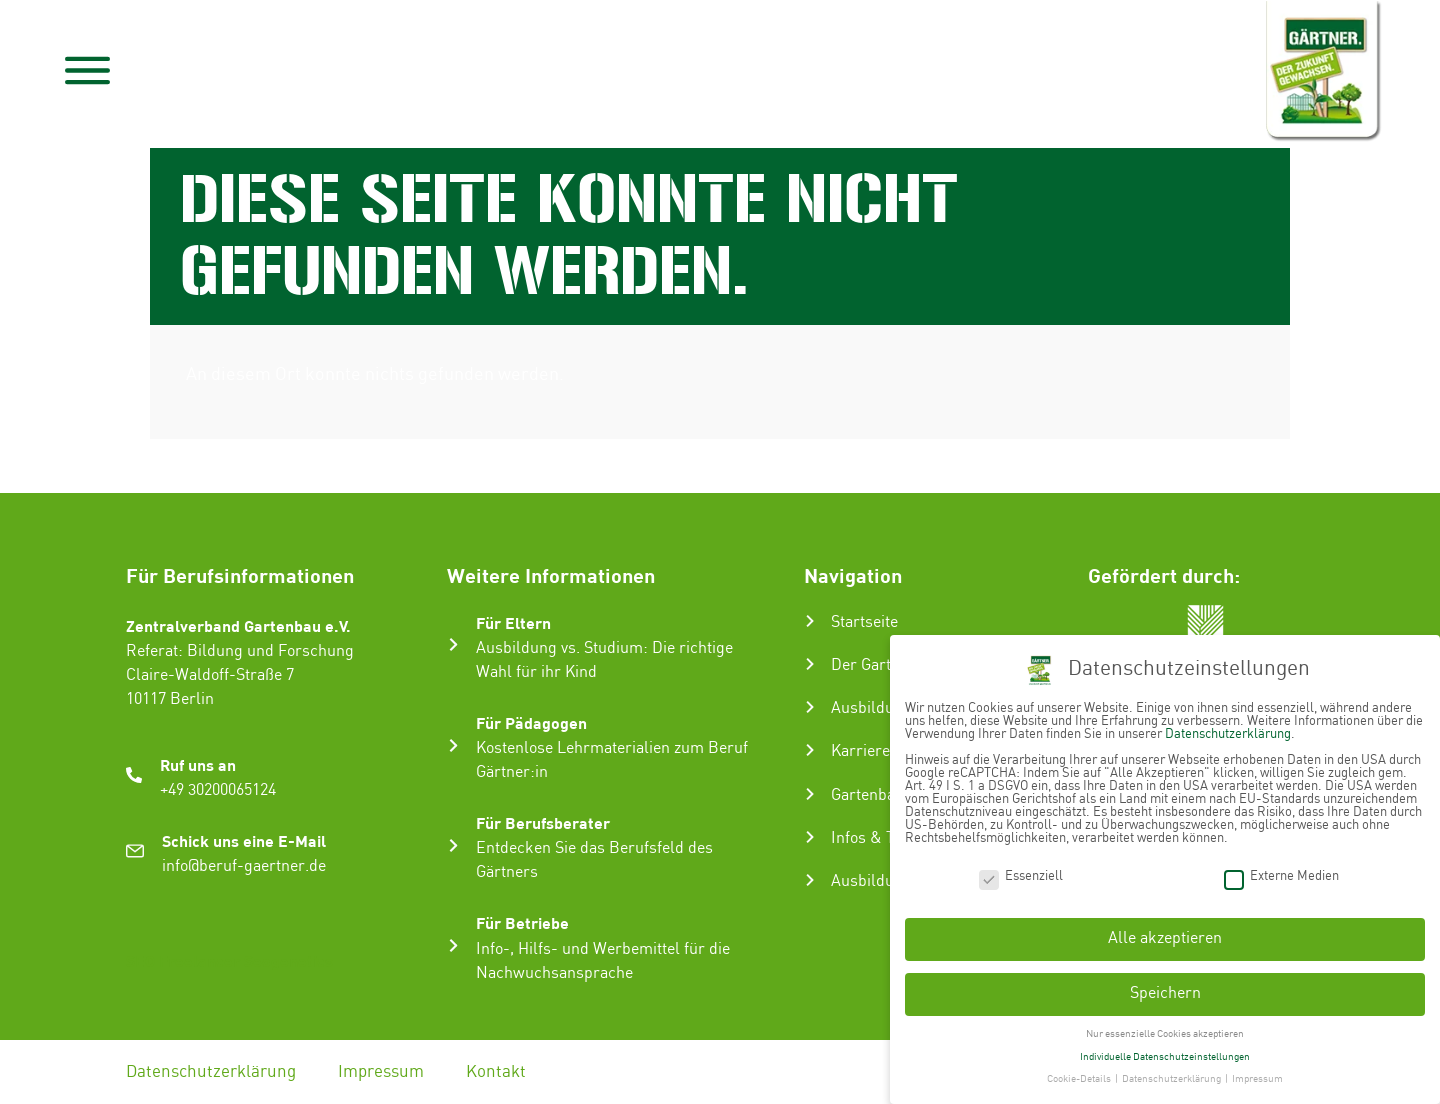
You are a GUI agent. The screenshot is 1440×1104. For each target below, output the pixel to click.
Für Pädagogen (531, 722)
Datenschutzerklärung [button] (1172, 1075)
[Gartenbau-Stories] (810, 794)
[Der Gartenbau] (810, 664)
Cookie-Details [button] (1080, 1075)
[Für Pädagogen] (453, 745)
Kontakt (496, 1072)
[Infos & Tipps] (810, 837)
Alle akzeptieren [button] (1165, 934)
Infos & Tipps (878, 838)
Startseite (864, 622)
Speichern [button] (1165, 988)
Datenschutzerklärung (211, 1072)
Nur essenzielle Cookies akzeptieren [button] (1165, 1029)
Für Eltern (513, 622)
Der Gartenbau (882, 665)
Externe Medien (1281, 871)
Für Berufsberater (543, 822)
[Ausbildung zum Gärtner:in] (810, 707)
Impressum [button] (1257, 1075)
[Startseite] (810, 621)
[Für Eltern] (453, 644)
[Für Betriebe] (453, 945)
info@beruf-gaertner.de (244, 866)
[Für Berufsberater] (453, 845)
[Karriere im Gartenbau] (810, 750)
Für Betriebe (522, 922)
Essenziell (1021, 871)
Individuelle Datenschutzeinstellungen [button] (1165, 1052)
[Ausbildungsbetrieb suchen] (810, 880)
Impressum (381, 1072)
